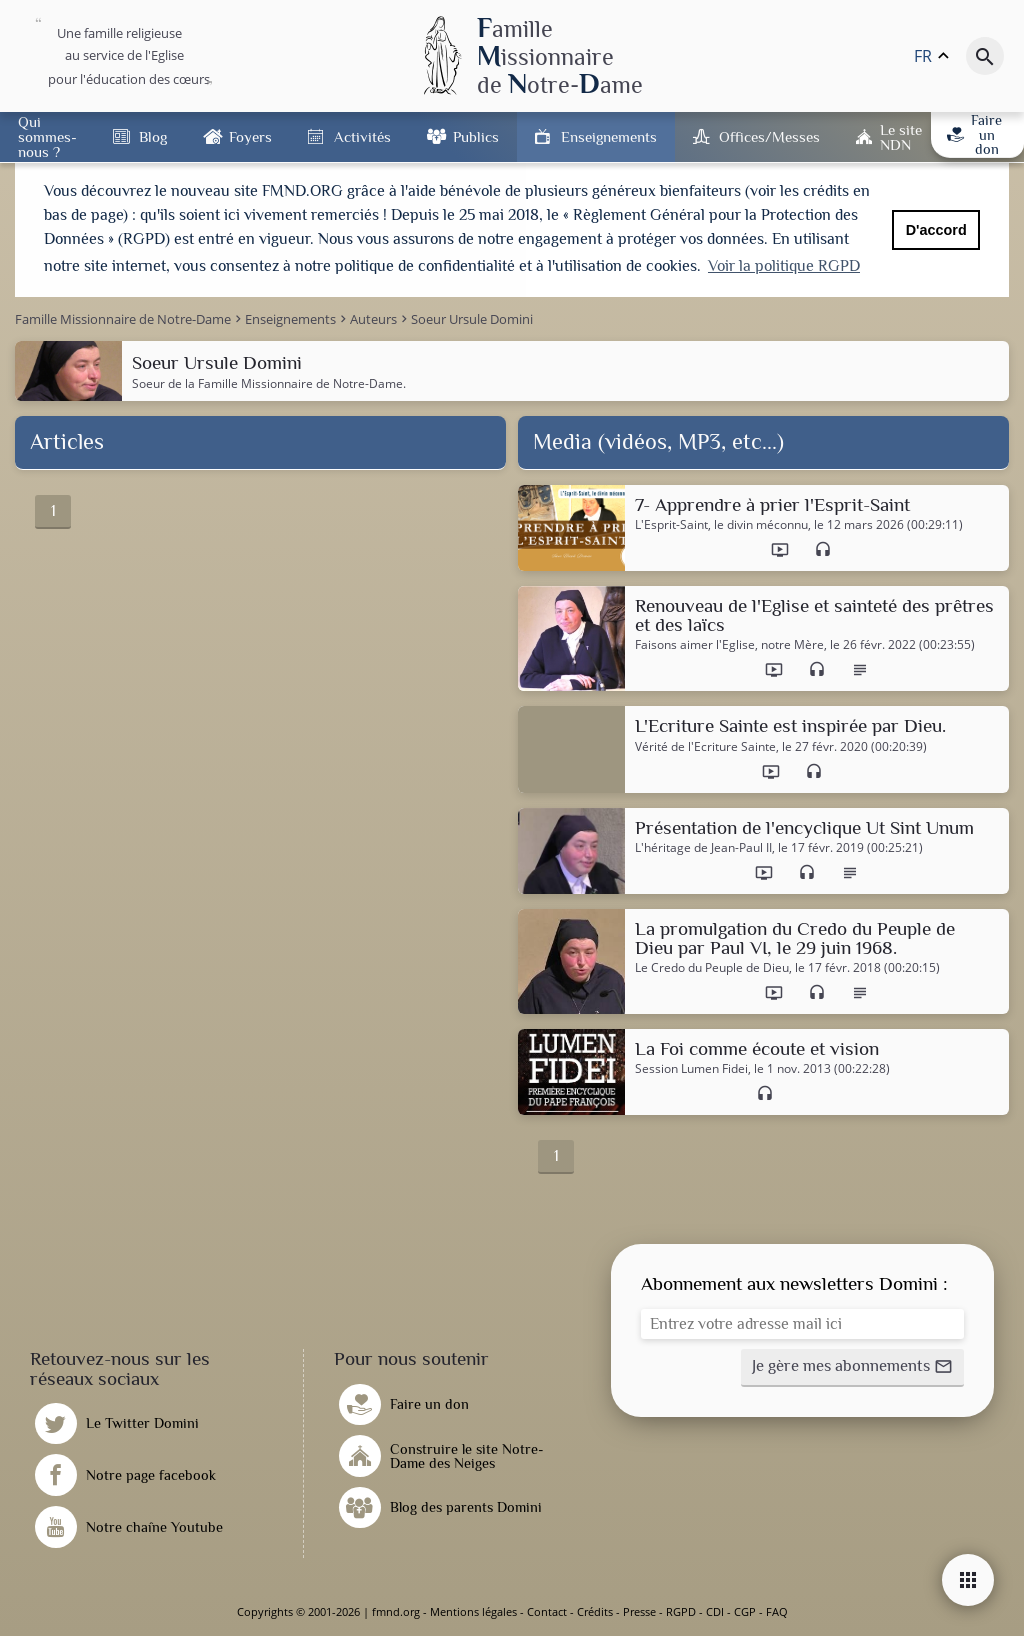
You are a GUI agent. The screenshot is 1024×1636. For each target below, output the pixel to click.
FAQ (777, 1611)
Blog (153, 136)
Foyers (250, 136)
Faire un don (974, 134)
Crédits (595, 1611)
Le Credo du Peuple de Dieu (712, 968)
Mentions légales (473, 1611)
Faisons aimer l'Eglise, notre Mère (729, 645)
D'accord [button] (936, 230)
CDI (715, 1611)
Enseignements (609, 136)
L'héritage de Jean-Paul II (703, 848)
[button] (852, 1368)
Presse (639, 1611)
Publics (476, 136)
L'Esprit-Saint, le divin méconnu (721, 525)
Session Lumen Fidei (691, 1069)
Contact (547, 1611)
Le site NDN (901, 137)
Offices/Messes (769, 136)
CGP (745, 1611)
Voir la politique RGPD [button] (784, 266)
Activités (362, 136)
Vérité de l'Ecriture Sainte (705, 747)
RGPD (681, 1611)
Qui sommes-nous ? (47, 136)
